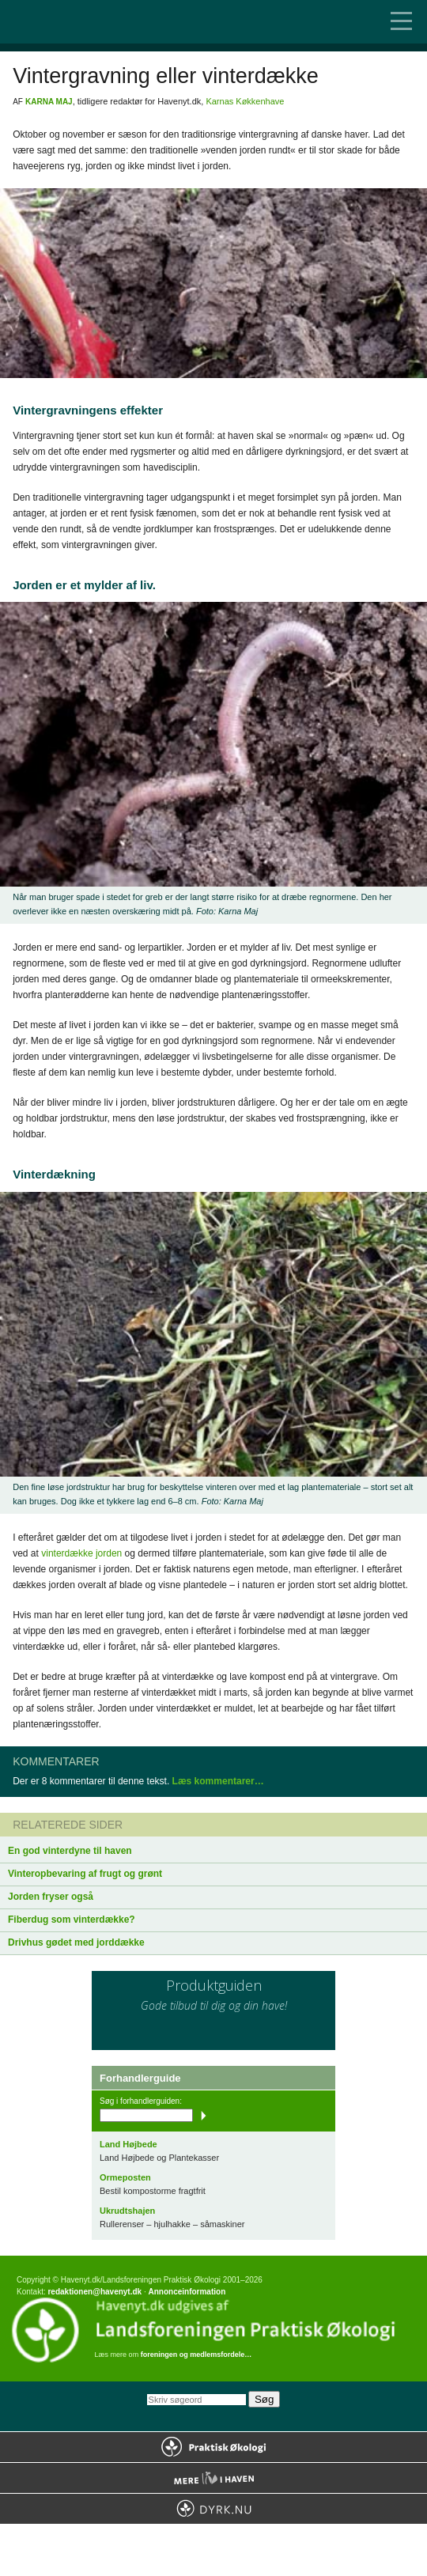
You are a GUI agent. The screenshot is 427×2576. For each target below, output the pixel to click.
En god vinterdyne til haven (70, 1850)
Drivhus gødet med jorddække (76, 1942)
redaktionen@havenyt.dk (94, 2291)
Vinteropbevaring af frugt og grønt (85, 1873)
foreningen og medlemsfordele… (196, 2354)
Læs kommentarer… (218, 1781)
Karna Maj (49, 101)
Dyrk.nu (213, 2509)
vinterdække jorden (81, 1553)
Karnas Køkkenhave (245, 101)
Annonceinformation (186, 2291)
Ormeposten (125, 2177)
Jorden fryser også (50, 1896)
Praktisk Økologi (213, 2447)
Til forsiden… (79, 22)
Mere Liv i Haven (213, 2478)
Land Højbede (128, 2144)
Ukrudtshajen (127, 2210)
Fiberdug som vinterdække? (71, 1919)
